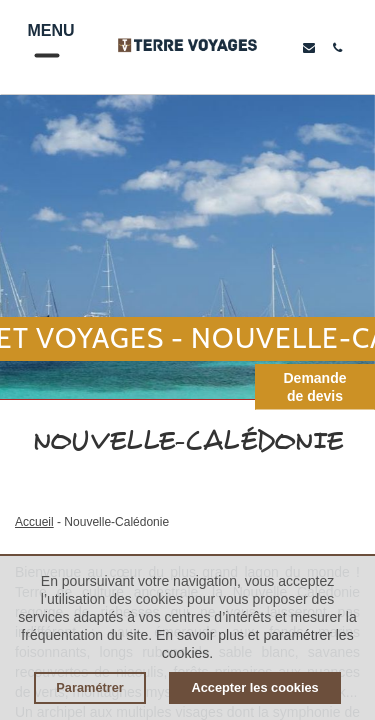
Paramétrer (90, 687)
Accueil (34, 522)
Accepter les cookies (254, 687)
